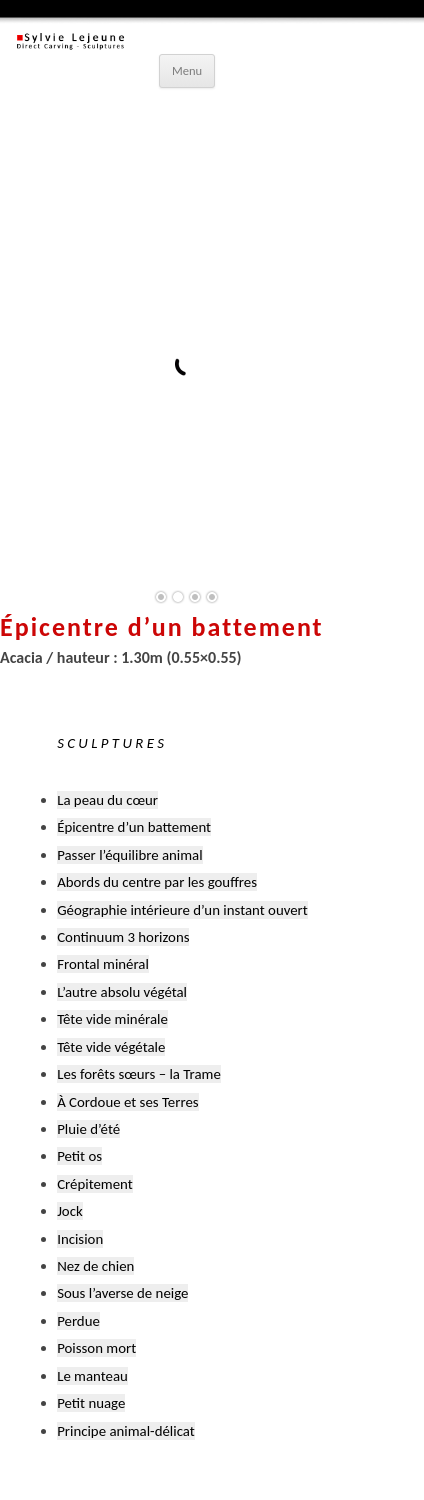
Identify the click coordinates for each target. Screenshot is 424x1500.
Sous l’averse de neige (122, 1293)
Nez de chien (95, 1266)
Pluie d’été (88, 1129)
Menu (187, 70)
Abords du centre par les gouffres (157, 882)
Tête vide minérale (112, 1019)
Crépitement (95, 1184)
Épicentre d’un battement (134, 827)
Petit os (79, 1156)
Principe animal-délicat (126, 1431)
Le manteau (92, 1376)
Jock (70, 1211)
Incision (80, 1239)
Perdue (78, 1321)
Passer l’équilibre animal (129, 855)
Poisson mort (96, 1348)
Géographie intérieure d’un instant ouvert (182, 910)
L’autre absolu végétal (122, 992)
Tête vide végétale (111, 1047)
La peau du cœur (107, 800)
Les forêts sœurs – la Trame (139, 1074)
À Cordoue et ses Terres (127, 1102)
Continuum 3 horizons (123, 937)
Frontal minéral (103, 964)
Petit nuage (91, 1403)
